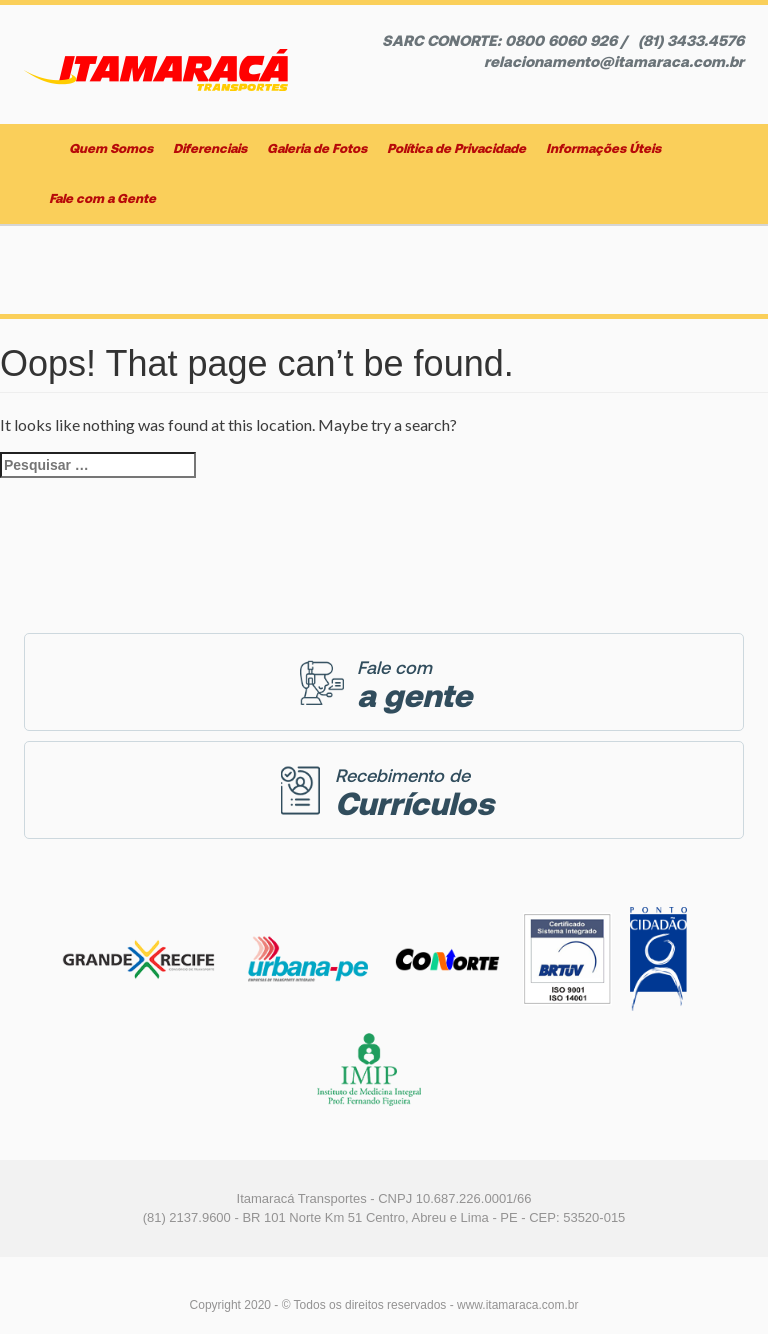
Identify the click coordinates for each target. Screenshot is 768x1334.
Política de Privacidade (456, 148)
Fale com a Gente (102, 198)
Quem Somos (111, 148)
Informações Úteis (603, 148)
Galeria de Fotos (317, 148)
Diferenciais (210, 148)
